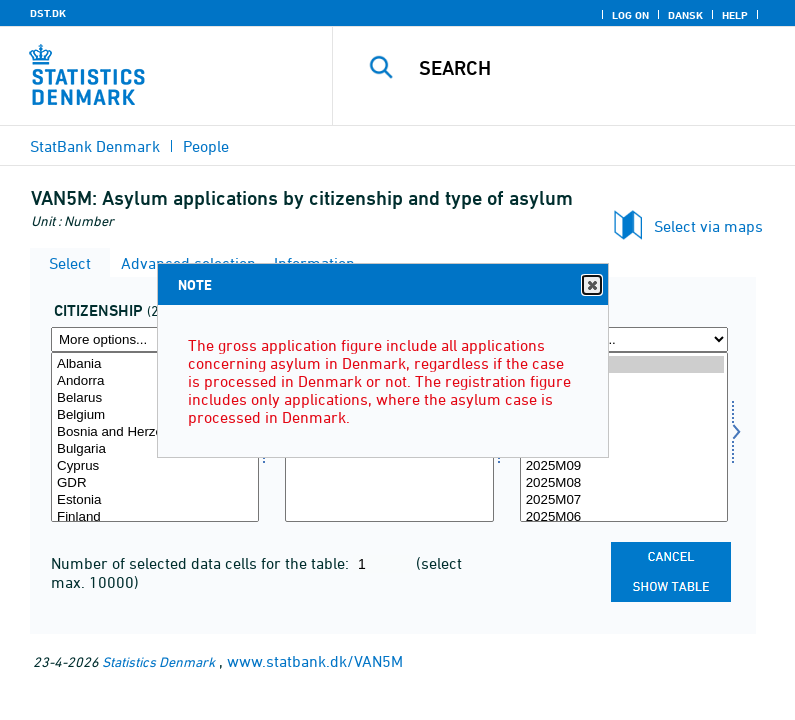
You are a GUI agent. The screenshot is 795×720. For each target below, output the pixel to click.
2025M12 (624, 415)
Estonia (155, 500)
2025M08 (624, 483)
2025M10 (624, 449)
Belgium (155, 415)
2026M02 (624, 381)
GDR (155, 483)
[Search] (593, 68)
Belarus (155, 398)
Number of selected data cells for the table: (202, 563)
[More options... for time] (624, 339)
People (206, 146)
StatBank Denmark (95, 146)
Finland (155, 517)
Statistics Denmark (158, 661)
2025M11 (624, 432)
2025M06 (624, 517)
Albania (155, 364)
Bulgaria (155, 449)
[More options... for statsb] (155, 339)
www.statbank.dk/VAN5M (315, 661)
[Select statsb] (155, 437)
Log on (630, 15)
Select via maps (708, 226)
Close (591, 285)
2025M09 (624, 466)
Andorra (155, 381)
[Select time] (624, 437)
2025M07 (624, 500)
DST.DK (48, 13)
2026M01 (624, 398)
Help (735, 15)
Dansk (685, 15)
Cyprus (155, 466)
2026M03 (624, 364)
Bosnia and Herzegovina (155, 432)
